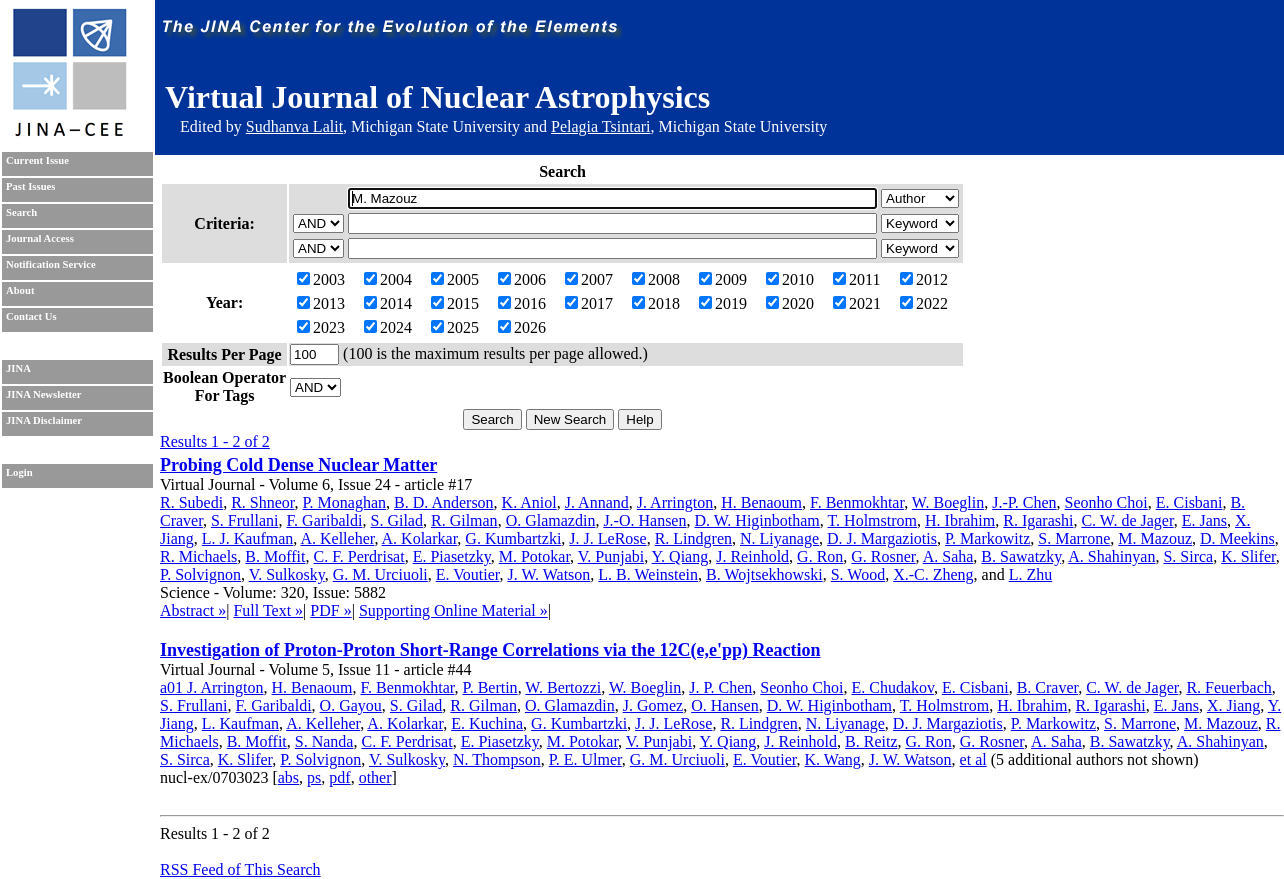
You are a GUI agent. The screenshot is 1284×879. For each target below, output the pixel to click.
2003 (321, 279)
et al (973, 759)
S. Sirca (1188, 556)
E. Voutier (468, 574)
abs (288, 777)
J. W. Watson (548, 574)
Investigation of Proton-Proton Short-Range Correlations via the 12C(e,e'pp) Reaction (490, 650)
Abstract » (193, 610)
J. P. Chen (720, 687)
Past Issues (30, 186)
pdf (339, 777)
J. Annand (597, 502)
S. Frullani (245, 520)
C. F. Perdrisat (358, 556)
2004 (388, 279)
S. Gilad (397, 520)
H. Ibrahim (960, 520)
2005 (455, 279)
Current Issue (37, 160)
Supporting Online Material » (453, 610)
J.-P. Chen (1024, 502)
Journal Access (40, 238)
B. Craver (1048, 687)
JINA (18, 368)
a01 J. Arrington (212, 687)
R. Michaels (198, 556)
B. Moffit (275, 556)
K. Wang (833, 759)
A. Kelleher (337, 538)
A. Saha (948, 556)
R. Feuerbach (1228, 687)
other (375, 777)
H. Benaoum (761, 502)
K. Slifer (1248, 556)
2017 (589, 303)
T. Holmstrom (872, 520)
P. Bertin (490, 687)
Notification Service (51, 264)
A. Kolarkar (420, 538)
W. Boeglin (948, 502)
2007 (589, 279)
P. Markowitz (987, 538)
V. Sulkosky (287, 574)
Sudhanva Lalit (294, 126)
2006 (522, 279)
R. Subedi (191, 502)
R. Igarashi (1038, 520)
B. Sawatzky (1021, 556)
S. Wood (858, 574)
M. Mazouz (1155, 538)
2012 (924, 279)
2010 (790, 279)
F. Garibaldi (324, 520)
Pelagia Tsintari (600, 126)
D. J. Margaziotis (882, 538)
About (20, 290)
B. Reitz (871, 741)
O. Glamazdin (551, 520)
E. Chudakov (892, 687)
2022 (924, 303)
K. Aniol (529, 502)
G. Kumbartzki (513, 538)
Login (19, 472)
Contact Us (31, 316)
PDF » (330, 610)
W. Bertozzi (563, 687)
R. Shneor (262, 502)
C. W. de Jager (1127, 520)
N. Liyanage (779, 538)
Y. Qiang (680, 556)
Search (21, 212)
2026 (522, 327)
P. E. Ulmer (585, 759)
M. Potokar (534, 556)
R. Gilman (464, 520)
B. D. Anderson (444, 502)
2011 (856, 279)
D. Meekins (1237, 538)
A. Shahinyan (1111, 556)
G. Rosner (883, 556)
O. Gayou (351, 705)
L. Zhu (1031, 574)
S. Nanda (324, 741)
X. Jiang (1233, 705)
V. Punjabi (611, 556)
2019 (723, 303)
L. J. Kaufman (248, 538)
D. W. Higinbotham (756, 520)
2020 (790, 303)
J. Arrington (675, 502)
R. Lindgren (693, 538)
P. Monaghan (344, 502)
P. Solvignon (200, 574)
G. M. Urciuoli (380, 574)
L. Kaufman (240, 723)
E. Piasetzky (452, 556)
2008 (656, 279)
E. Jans (1204, 520)
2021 (857, 303)
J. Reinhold (752, 556)
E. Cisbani (1189, 502)
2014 (388, 303)
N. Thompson (497, 759)
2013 (321, 303)
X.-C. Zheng (933, 574)
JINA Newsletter (43, 394)
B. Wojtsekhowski (764, 574)
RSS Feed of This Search (240, 869)
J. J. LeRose (607, 538)
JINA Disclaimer (44, 420)
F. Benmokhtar (857, 502)
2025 (455, 327)
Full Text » (268, 610)
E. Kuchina (487, 723)
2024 (388, 327)
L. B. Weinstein (648, 574)
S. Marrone (1074, 538)
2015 (455, 303)
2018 (656, 303)
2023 (321, 327)
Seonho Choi (1106, 502)
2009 (723, 279)
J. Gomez (653, 705)
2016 (522, 303)
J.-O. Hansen (644, 520)
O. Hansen (725, 705)
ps (314, 777)
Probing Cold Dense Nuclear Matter (298, 465)
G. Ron (820, 556)
